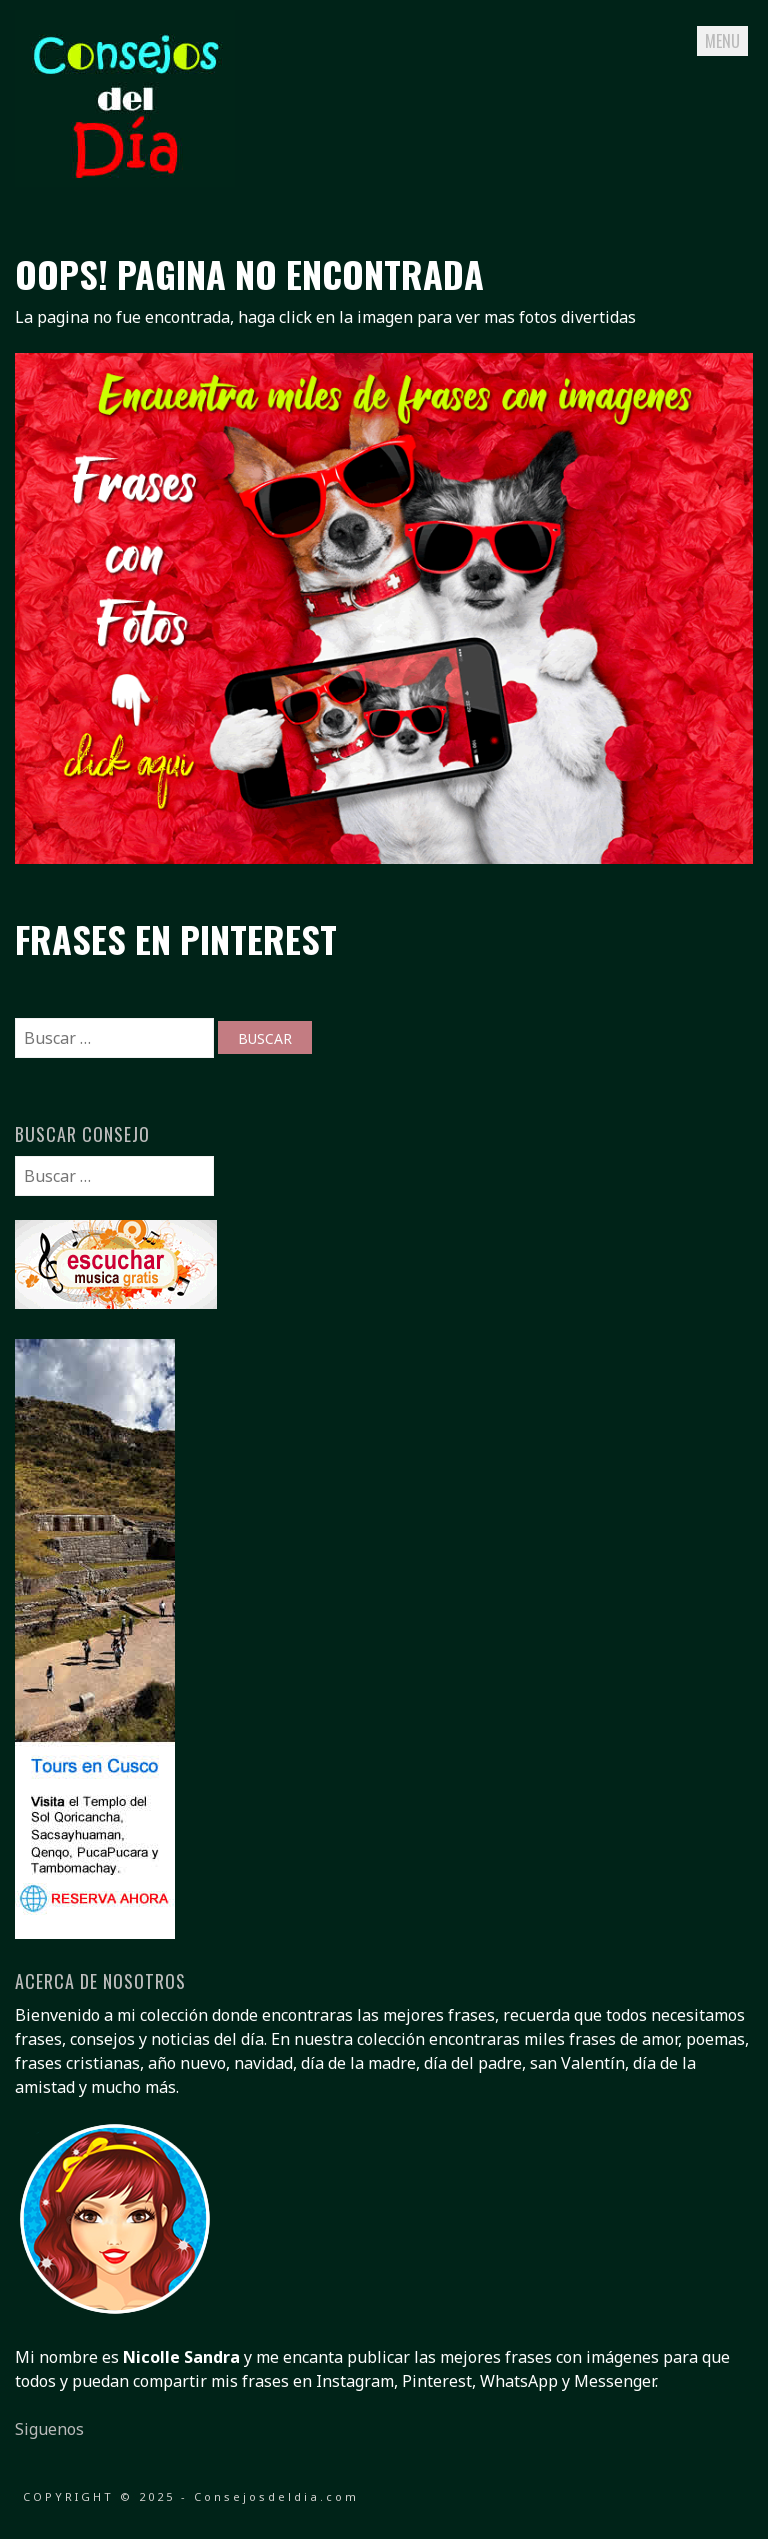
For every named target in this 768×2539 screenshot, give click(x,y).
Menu (722, 41)
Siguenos (49, 2429)
